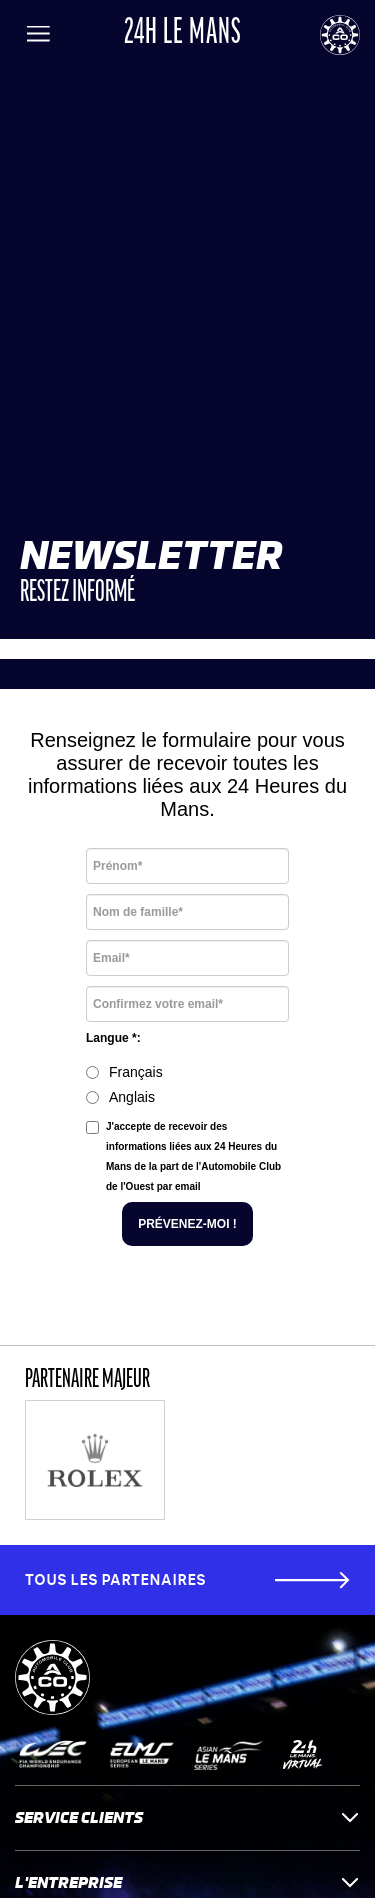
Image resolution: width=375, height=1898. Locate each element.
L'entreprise (187, 1882)
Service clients (187, 1817)
